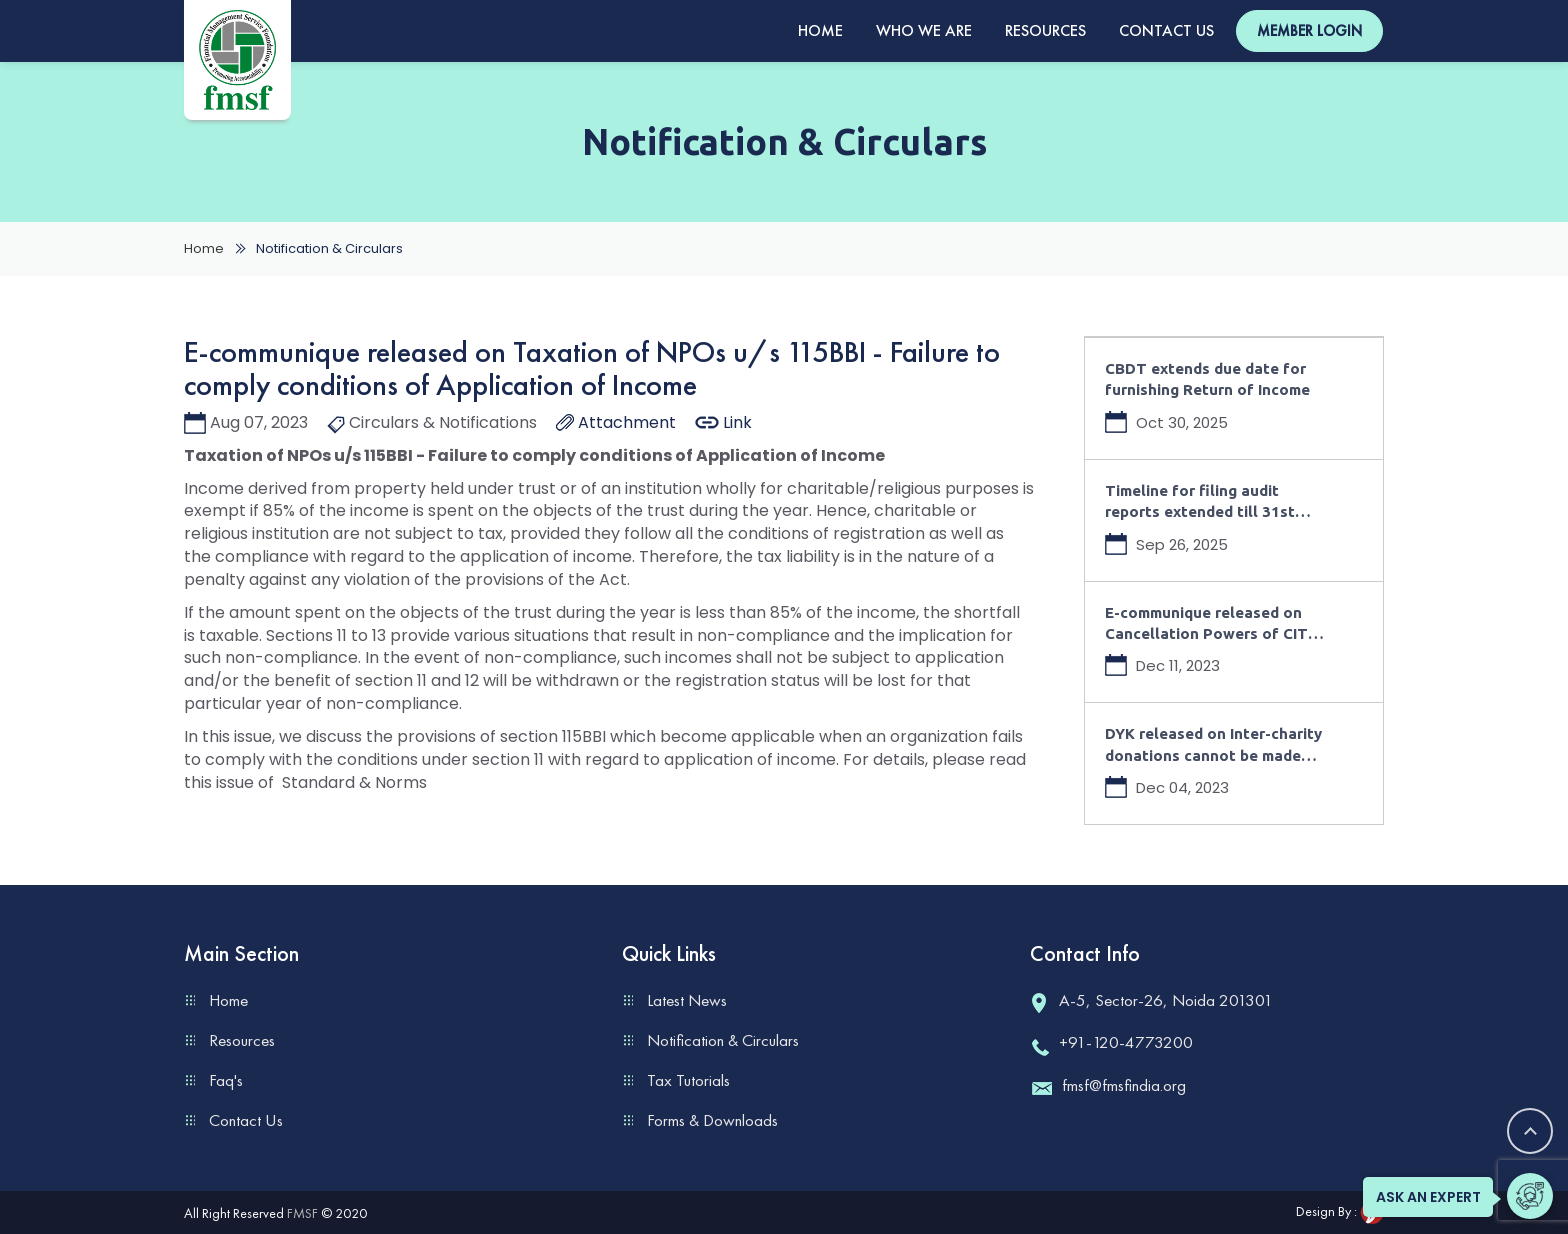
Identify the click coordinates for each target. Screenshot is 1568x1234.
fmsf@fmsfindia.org (1108, 1085)
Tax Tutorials (688, 1080)
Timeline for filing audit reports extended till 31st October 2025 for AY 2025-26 (1213, 502)
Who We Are (924, 30)
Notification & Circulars (723, 1040)
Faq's (226, 1080)
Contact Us (1166, 30)
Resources (1045, 30)
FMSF (302, 1213)
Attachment (616, 422)
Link (723, 422)
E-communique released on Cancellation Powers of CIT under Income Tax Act (1206, 624)
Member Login (1309, 31)
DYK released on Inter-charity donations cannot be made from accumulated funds (1213, 745)
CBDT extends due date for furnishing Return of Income (1207, 379)
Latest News (687, 1000)
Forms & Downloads (712, 1120)
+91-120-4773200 (1111, 1042)
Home (820, 30)
